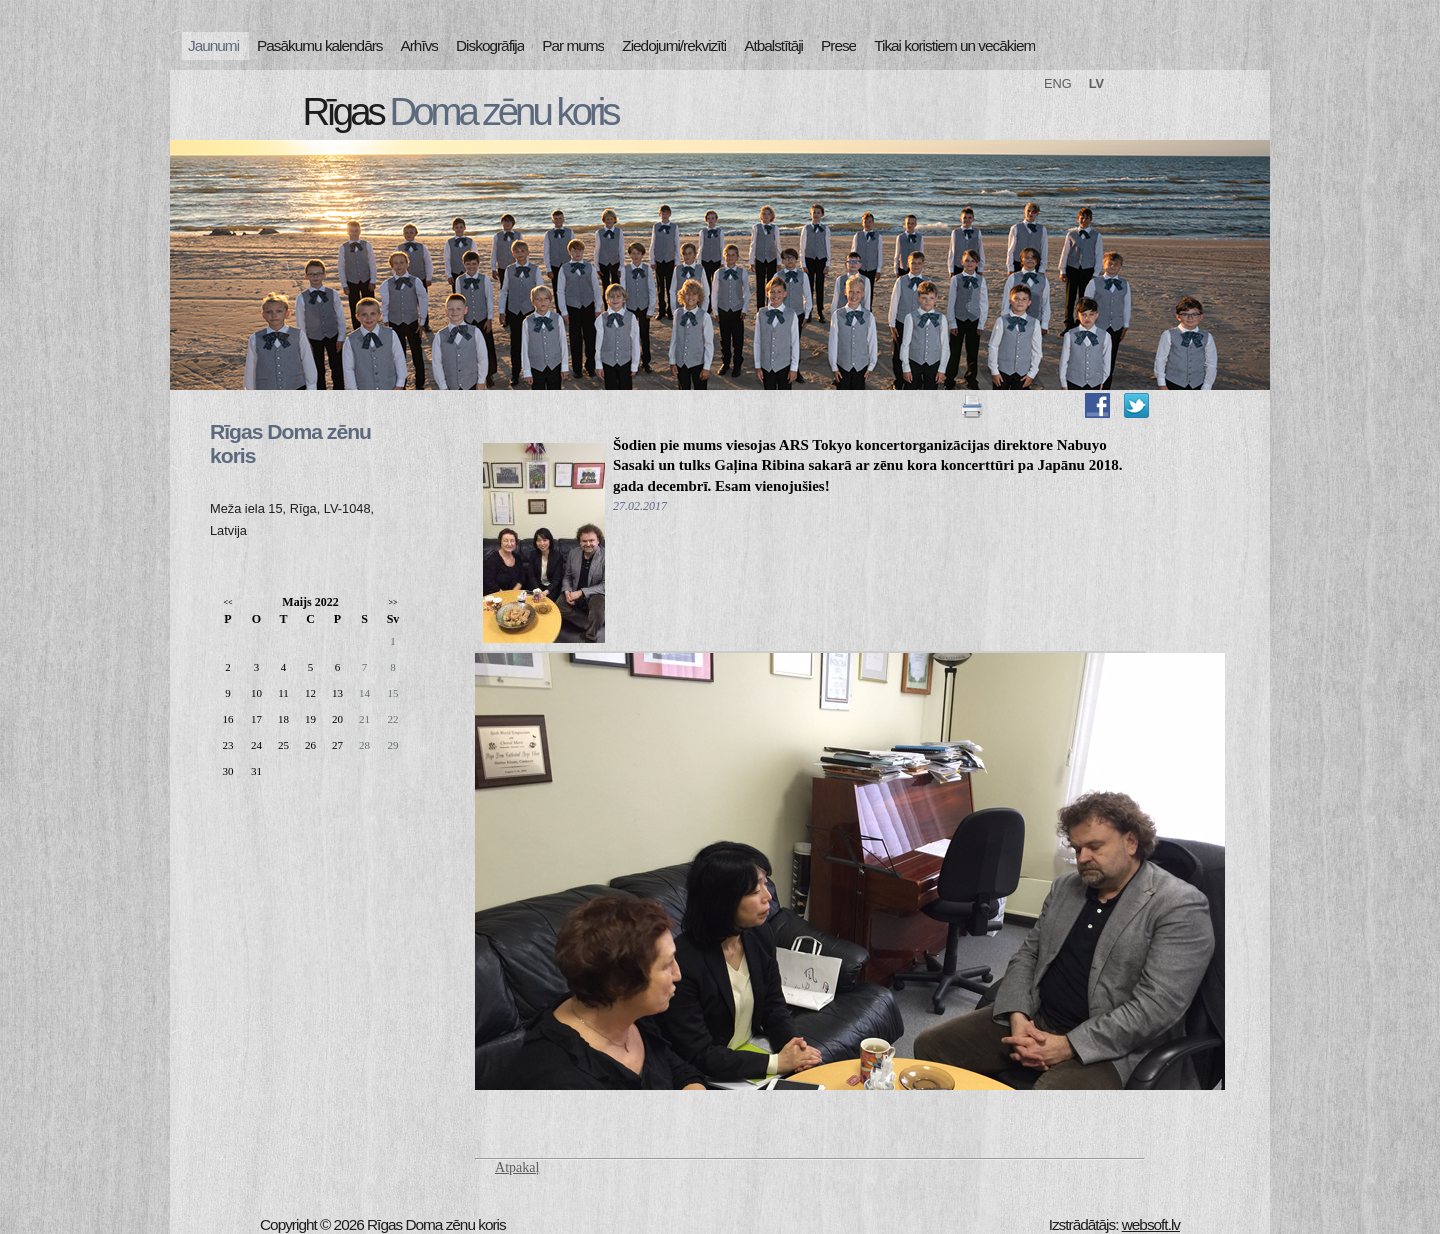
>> (392, 602)
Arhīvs (420, 45)
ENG (1058, 83)
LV (1096, 83)
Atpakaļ (517, 1167)
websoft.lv (1151, 1224)
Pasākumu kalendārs (319, 45)
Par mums (573, 45)
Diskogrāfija (490, 45)
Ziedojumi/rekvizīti (674, 45)
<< (227, 602)
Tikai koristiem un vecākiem (954, 45)
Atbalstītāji (773, 45)
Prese (838, 45)
